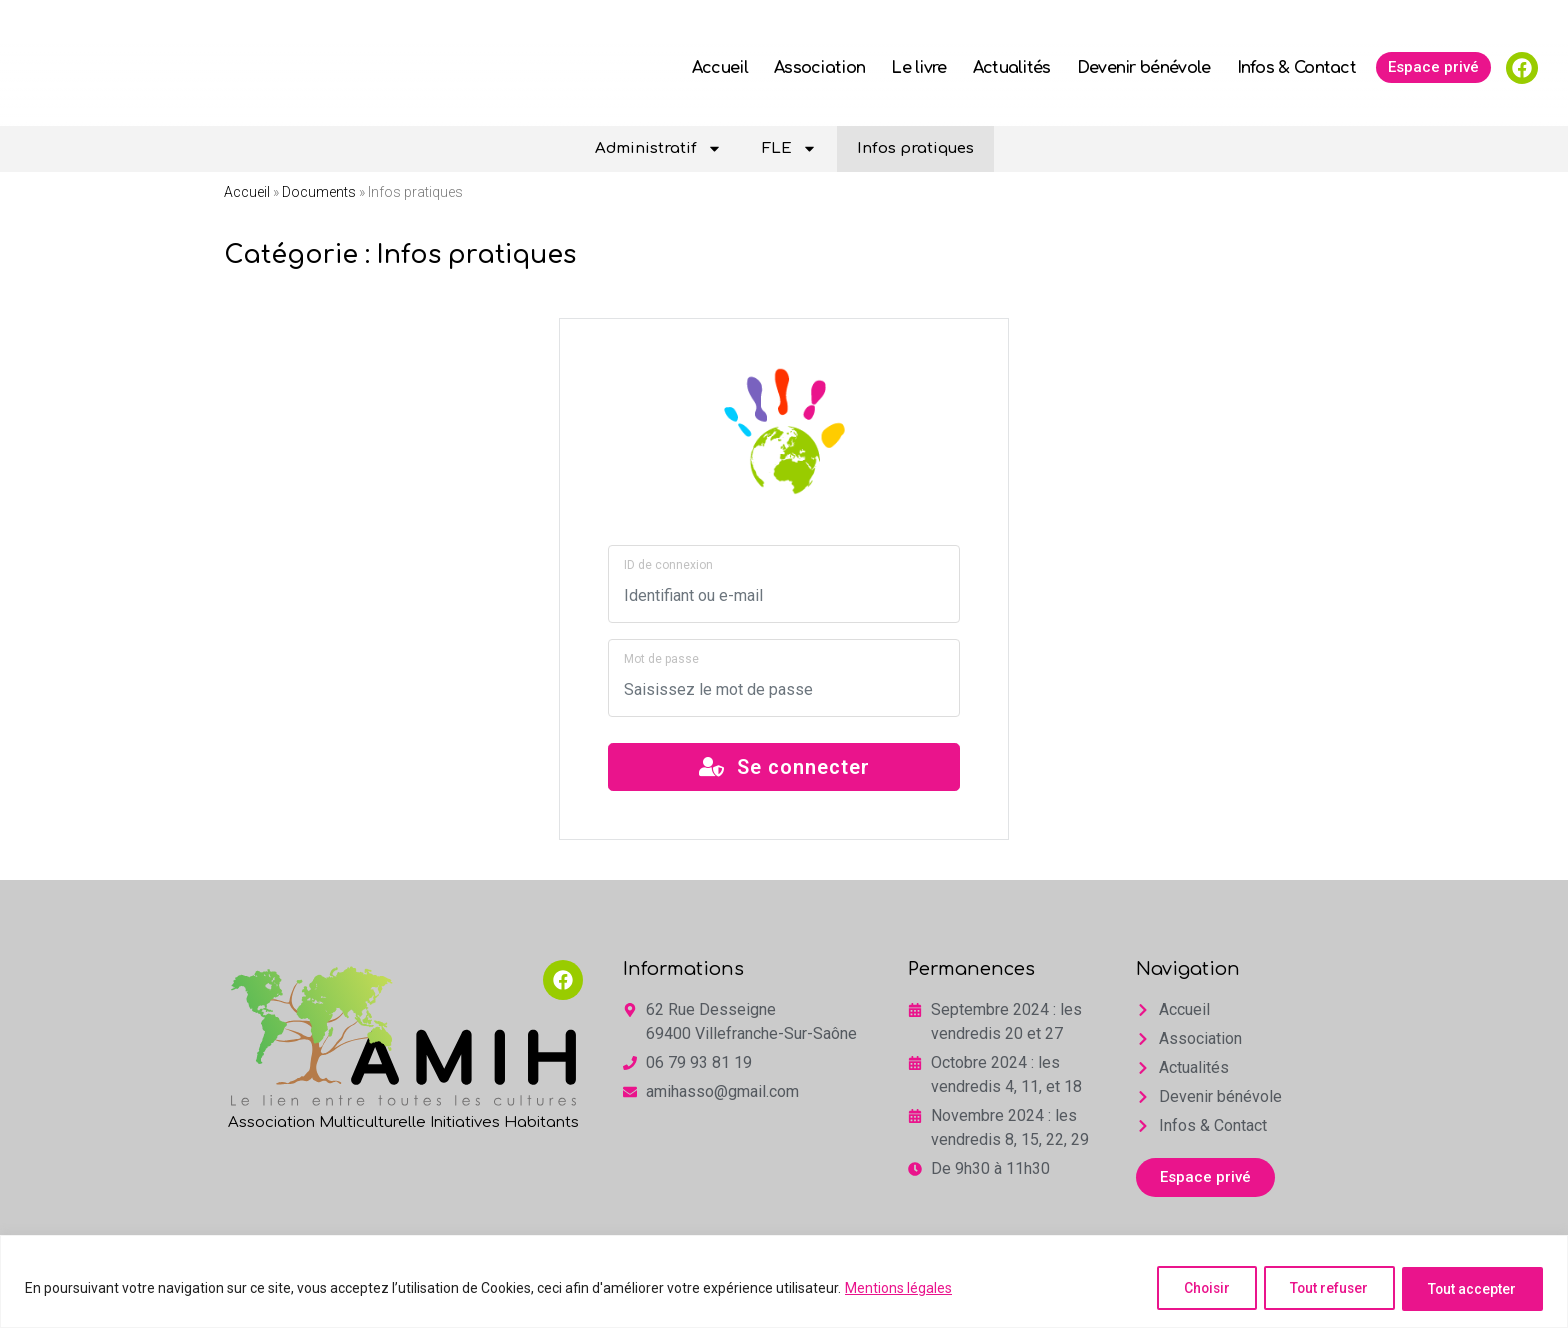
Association (819, 68)
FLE (789, 148)
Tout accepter (1469, 1289)
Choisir (1189, 1289)
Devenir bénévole (1144, 68)
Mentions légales (898, 1289)
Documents (319, 192)
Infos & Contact (1297, 68)
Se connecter (784, 767)
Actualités (1012, 68)
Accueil (720, 68)
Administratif (658, 148)
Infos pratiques (915, 148)
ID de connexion (668, 565)
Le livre (918, 68)
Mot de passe (661, 659)
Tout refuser (1319, 1289)
